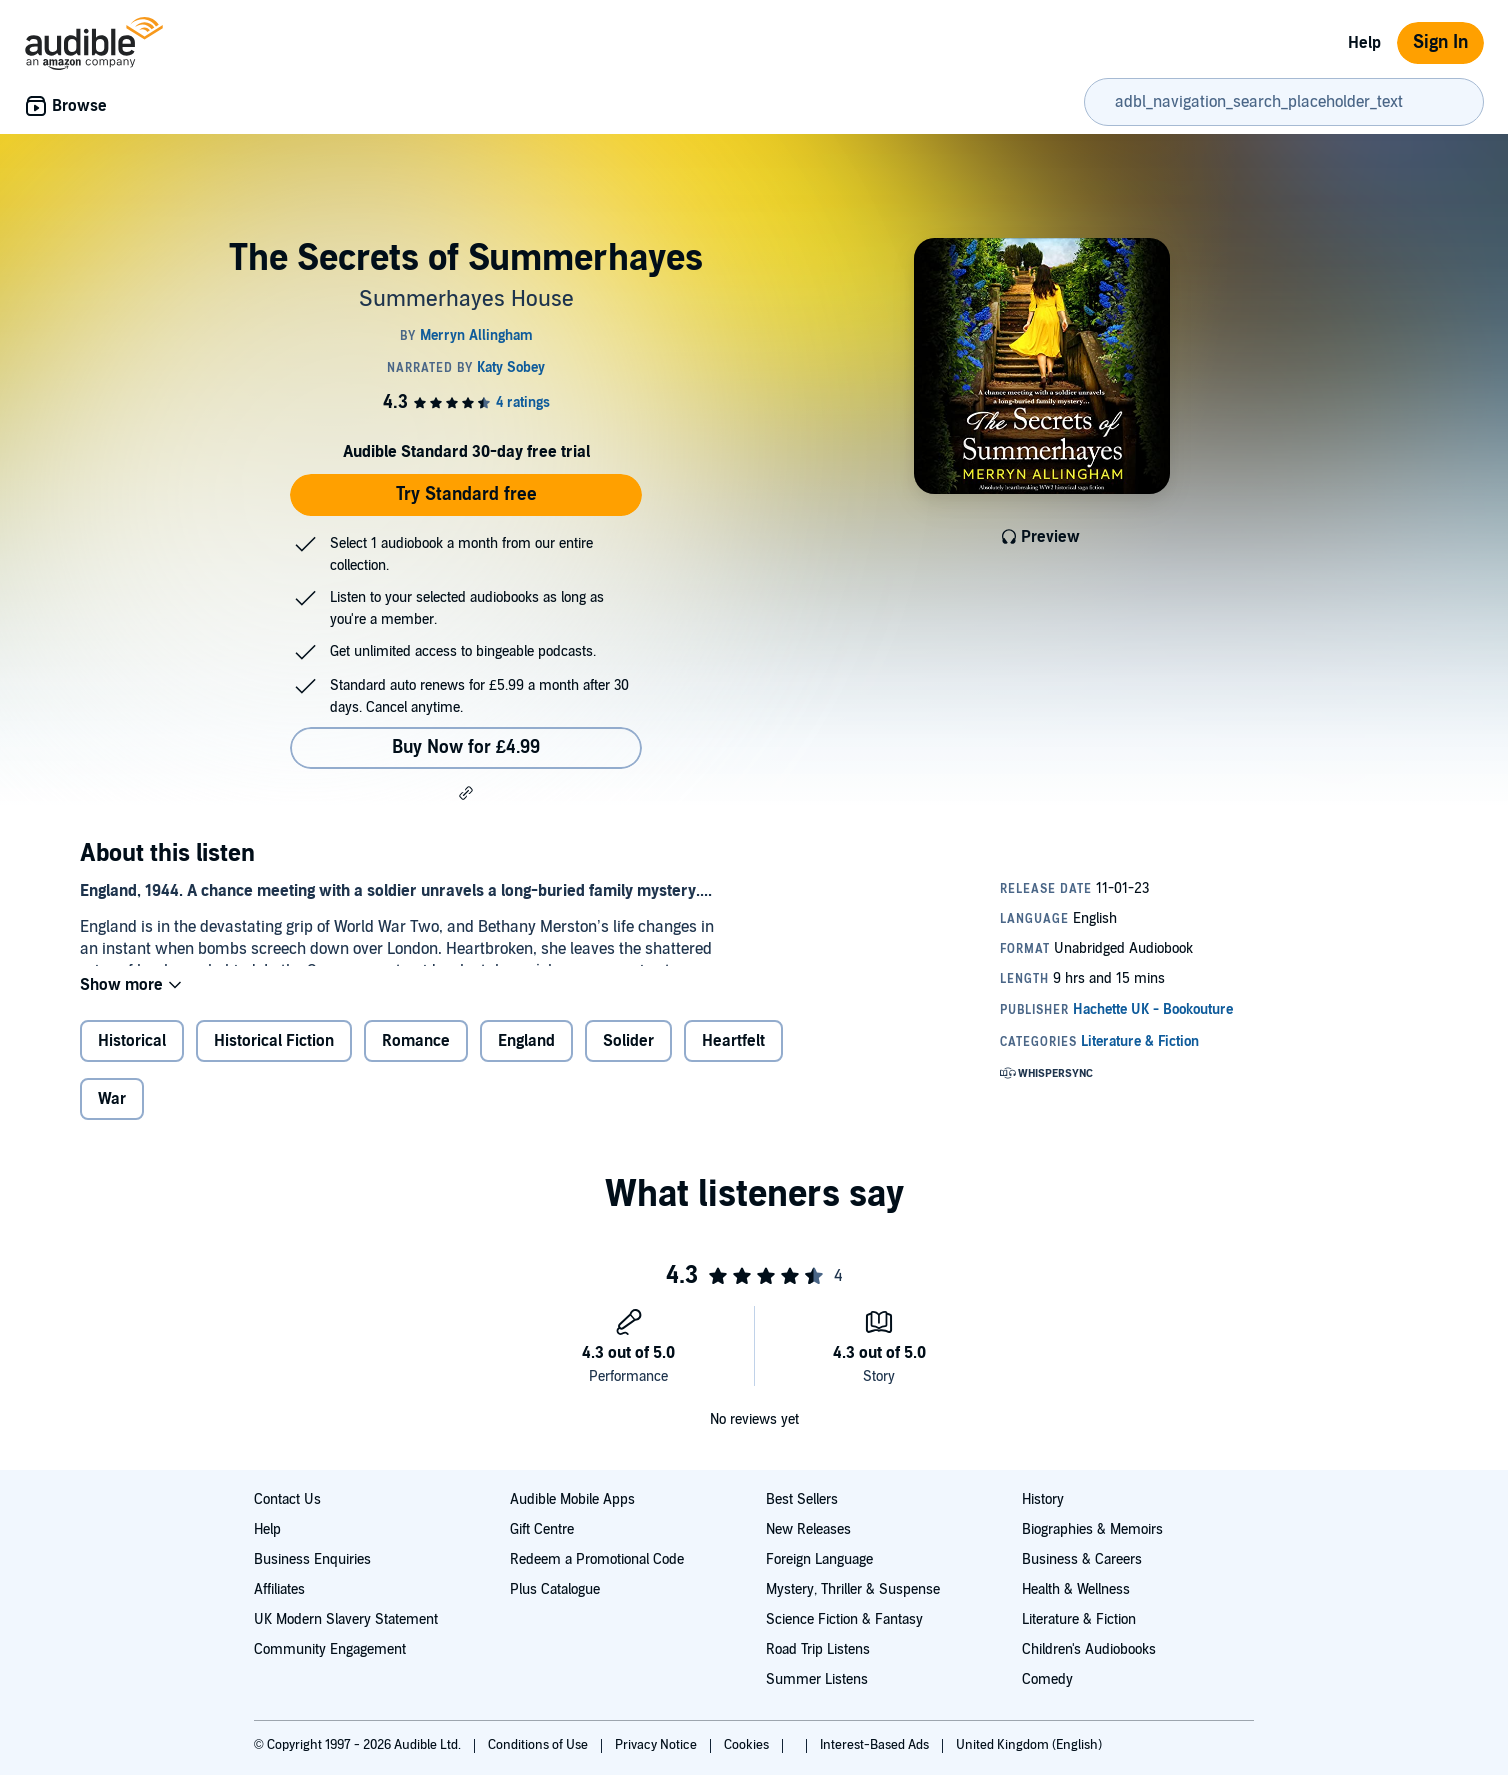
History (1043, 1499)
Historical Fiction (274, 1057)
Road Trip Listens (818, 1649)
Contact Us (287, 1499)
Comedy (1047, 1679)
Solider (628, 1057)
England (526, 1057)
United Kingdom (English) (1029, 1745)
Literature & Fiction (1079, 1619)
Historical (132, 1057)
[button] (466, 793)
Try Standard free (466, 494)
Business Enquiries (312, 1559)
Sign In (1440, 42)
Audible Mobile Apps (572, 1499)
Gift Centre (542, 1529)
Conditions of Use (539, 1745)
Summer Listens (817, 1679)
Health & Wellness (1076, 1589)
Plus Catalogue (555, 1589)
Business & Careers (1082, 1559)
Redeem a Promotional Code (597, 1559)
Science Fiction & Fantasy (844, 1619)
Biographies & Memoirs (1092, 1529)
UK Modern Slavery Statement (346, 1619)
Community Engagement (330, 1649)
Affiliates (279, 1589)
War (112, 1115)
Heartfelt (733, 1057)
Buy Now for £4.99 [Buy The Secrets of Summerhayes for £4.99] (466, 747)
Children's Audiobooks (1089, 1649)
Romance (416, 1057)
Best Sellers (802, 1499)
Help (1364, 43)
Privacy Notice (657, 1745)
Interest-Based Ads (876, 1745)
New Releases (808, 1529)
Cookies (748, 1745)
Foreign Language (819, 1559)
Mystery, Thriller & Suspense (853, 1589)
